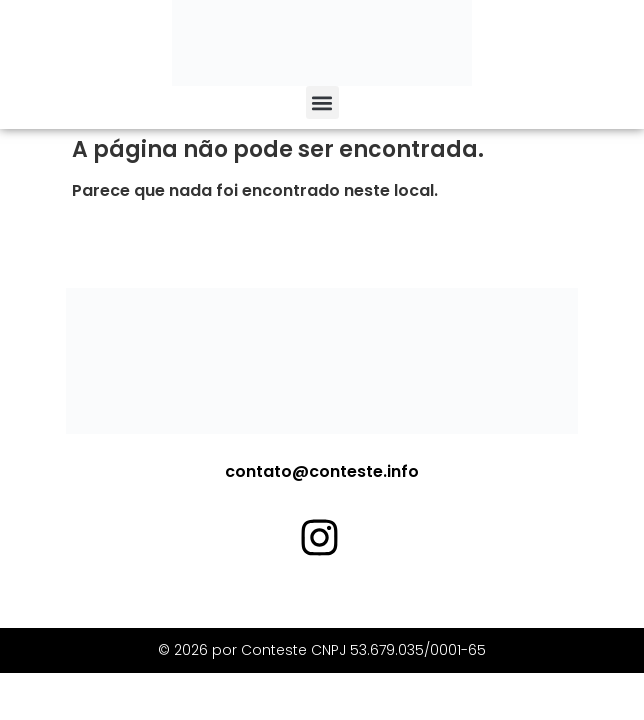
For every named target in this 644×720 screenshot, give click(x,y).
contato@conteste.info (322, 471)
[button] (322, 102)
